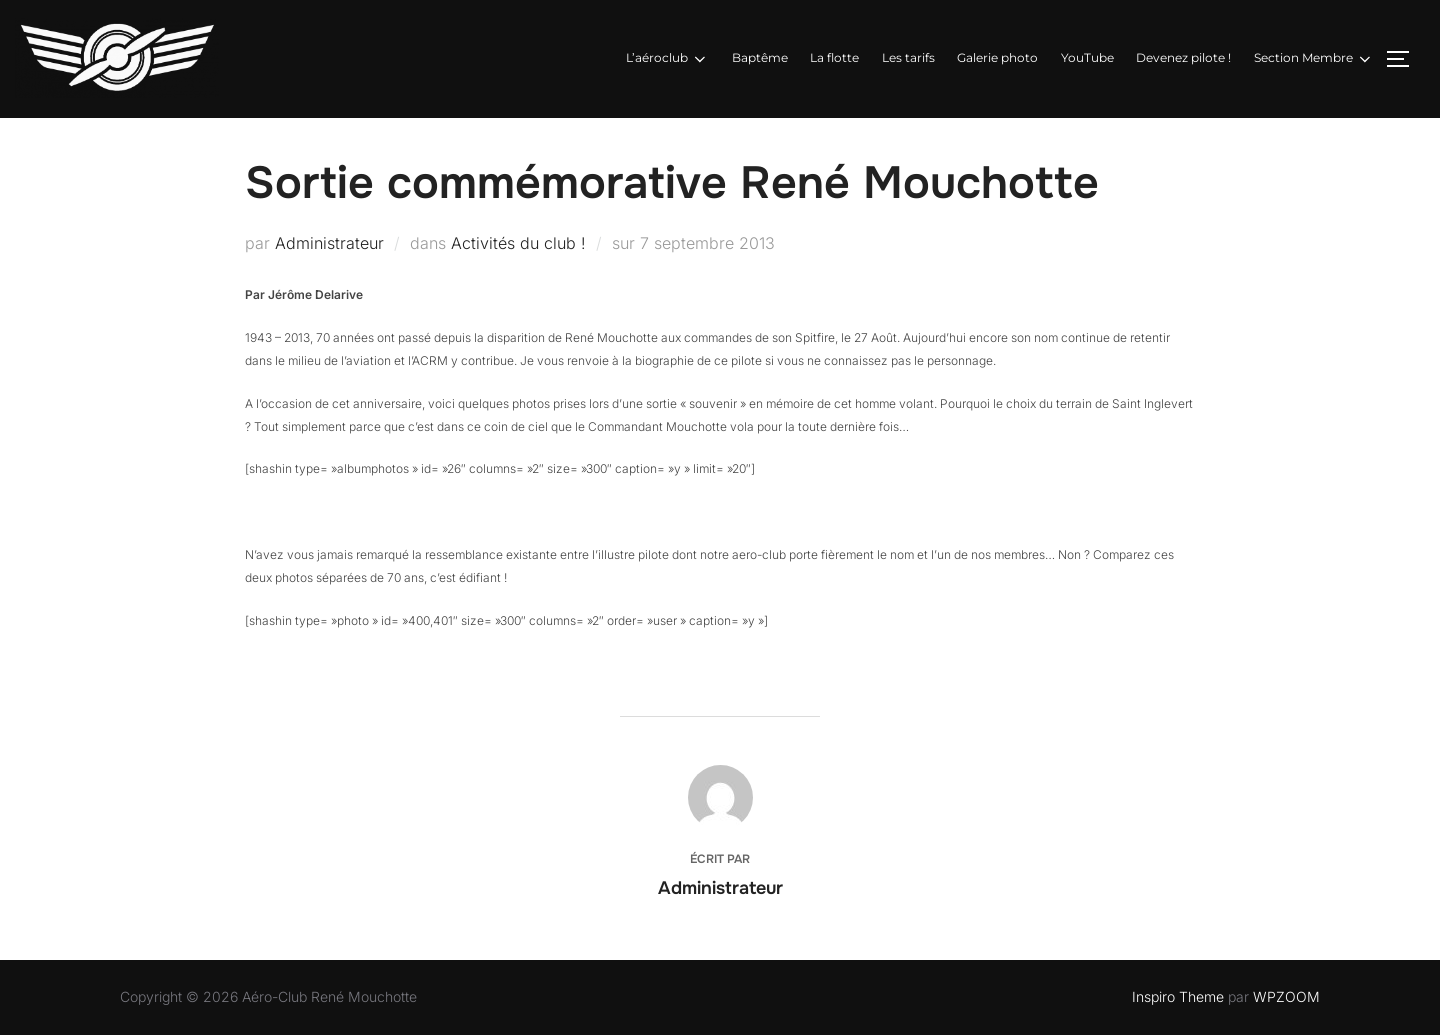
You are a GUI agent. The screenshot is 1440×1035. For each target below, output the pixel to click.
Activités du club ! (518, 243)
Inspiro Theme (1178, 996)
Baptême (760, 57)
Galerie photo (997, 57)
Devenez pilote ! (1183, 57)
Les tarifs (908, 57)
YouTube (1087, 57)
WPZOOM (1286, 996)
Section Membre (1314, 59)
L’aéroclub (667, 59)
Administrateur (329, 243)
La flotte (834, 57)
